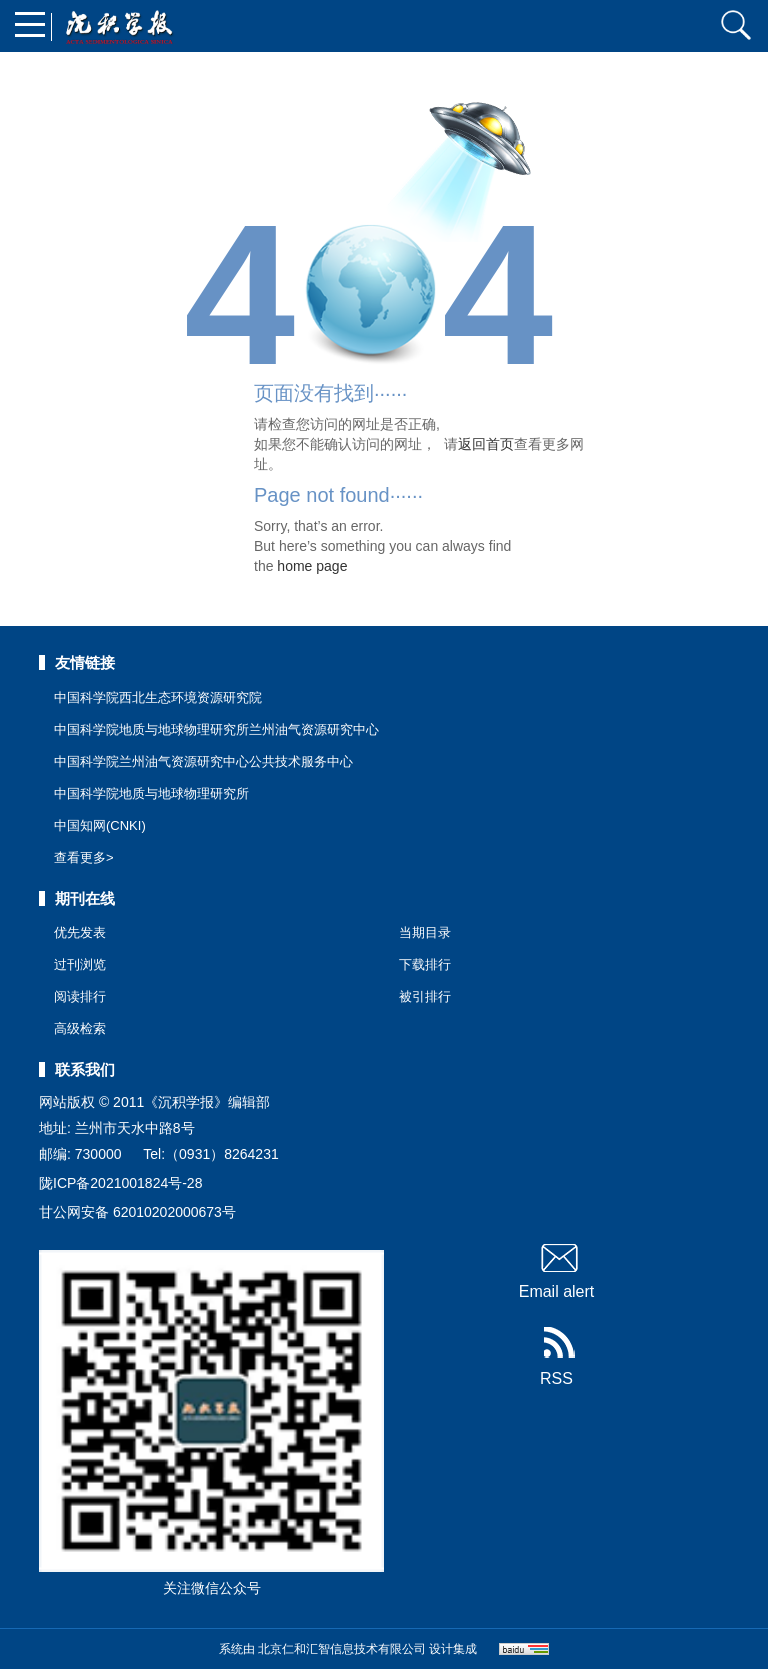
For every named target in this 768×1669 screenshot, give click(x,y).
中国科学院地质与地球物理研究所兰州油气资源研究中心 (216, 729)
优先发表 (80, 932)
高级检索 (80, 1028)
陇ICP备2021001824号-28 (120, 1183)
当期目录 (425, 932)
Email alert (557, 1270)
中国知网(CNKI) (100, 825)
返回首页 (486, 444)
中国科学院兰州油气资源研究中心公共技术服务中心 (203, 761)
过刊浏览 (80, 964)
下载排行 (425, 964)
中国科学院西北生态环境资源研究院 (158, 697)
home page (312, 566)
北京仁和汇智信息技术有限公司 (342, 1649)
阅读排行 (80, 996)
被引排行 (425, 996)
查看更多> (84, 857)
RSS (556, 1357)
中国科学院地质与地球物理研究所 (151, 793)
